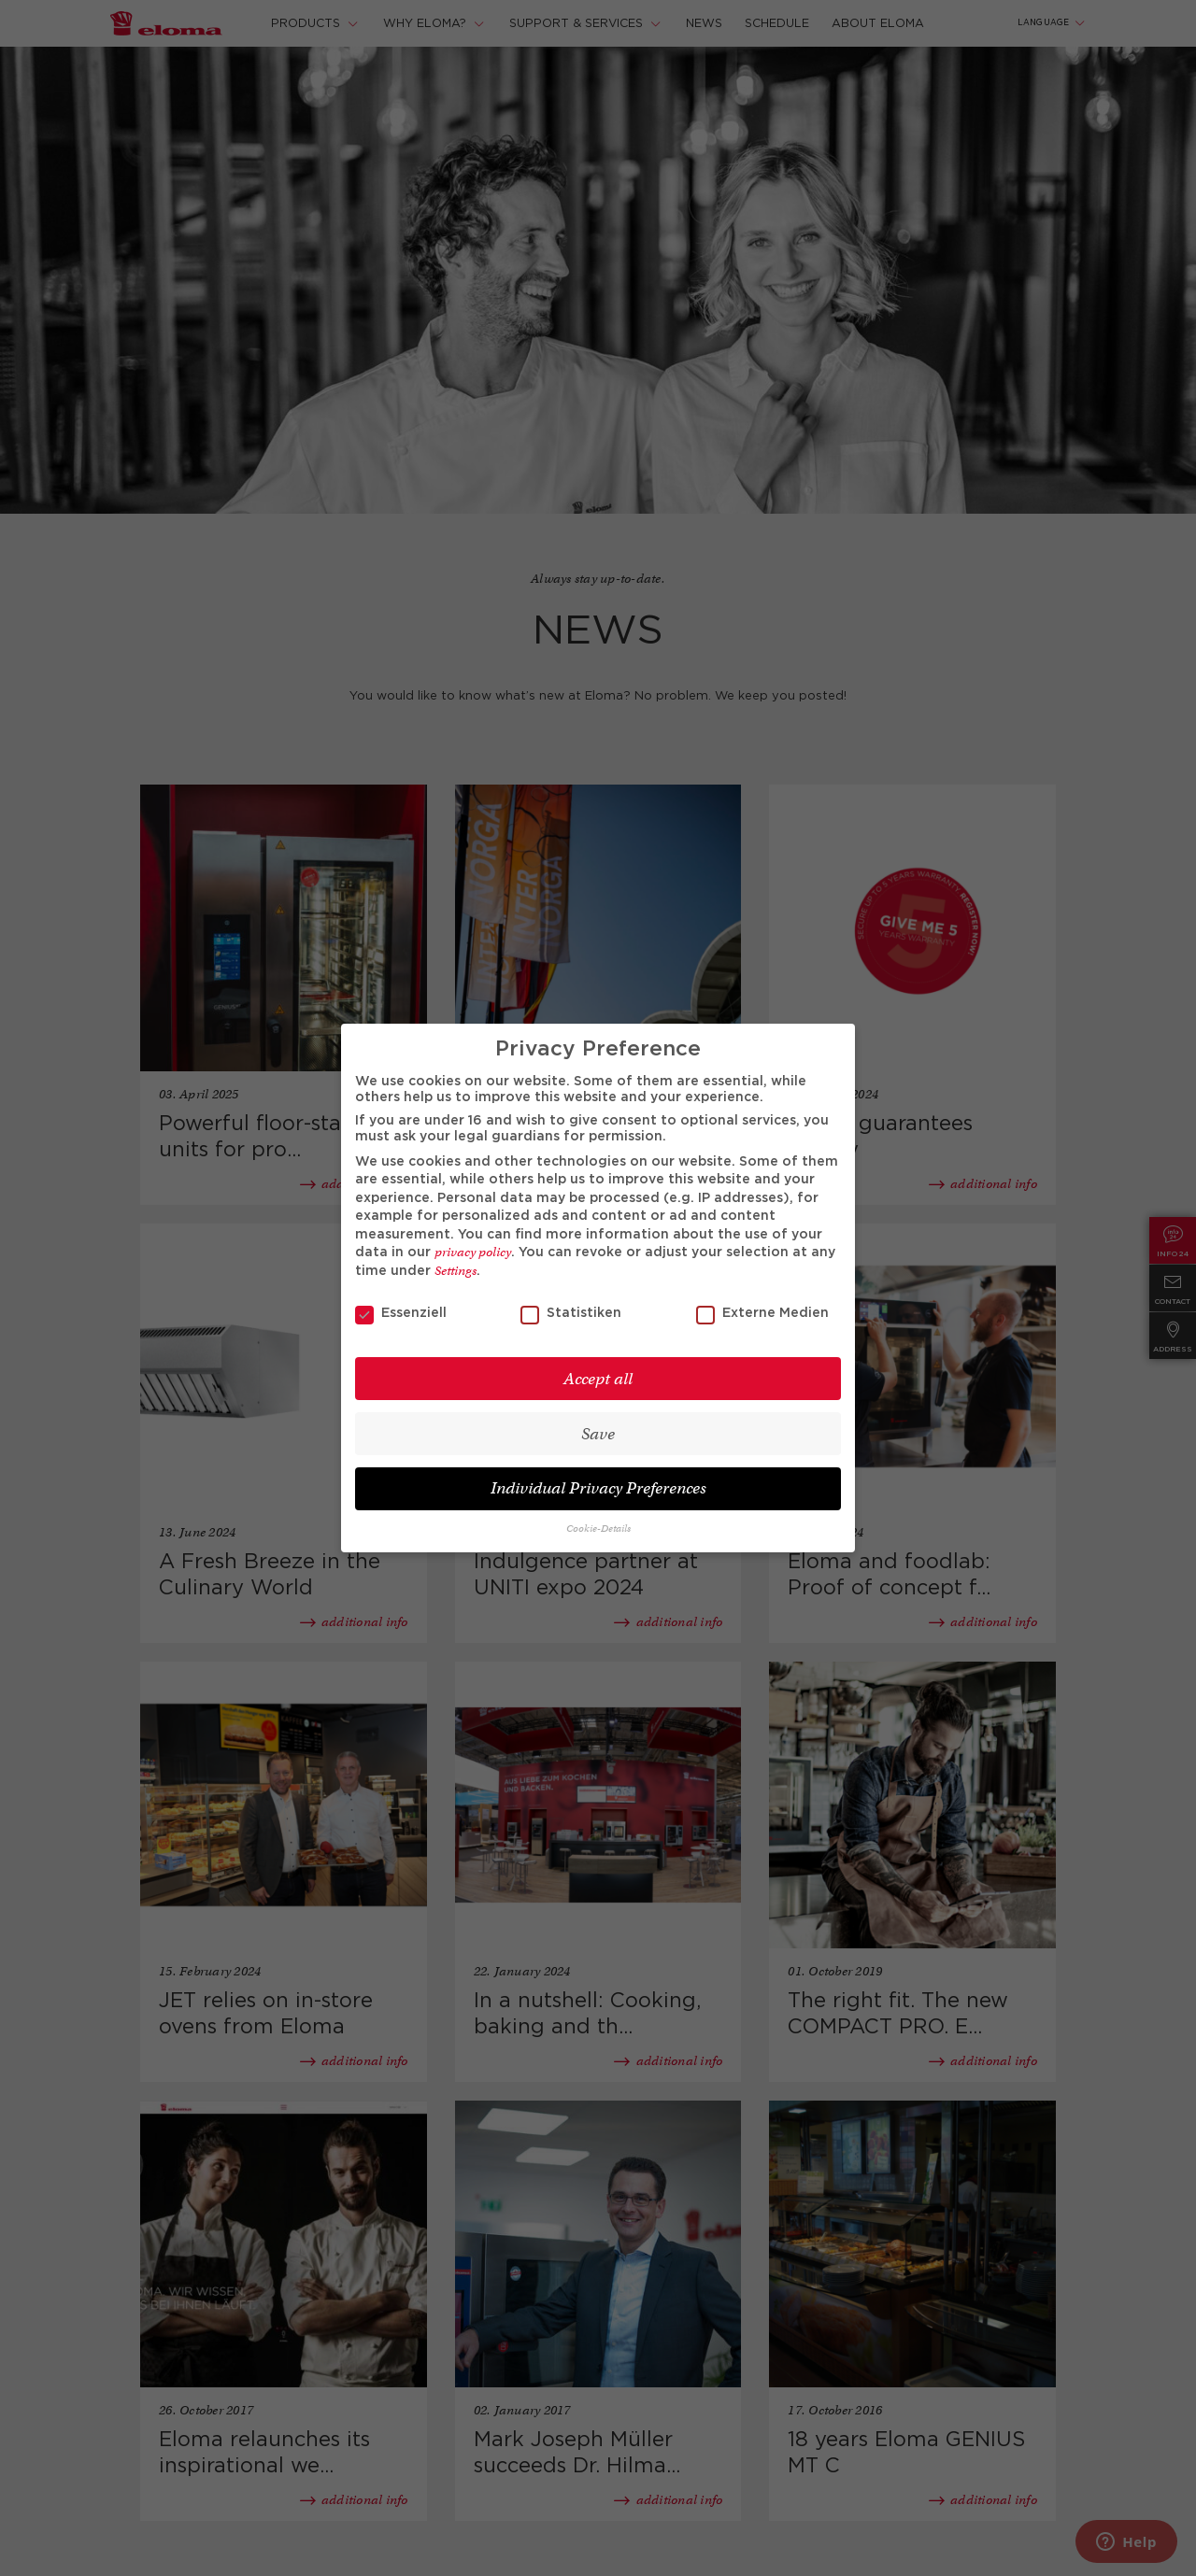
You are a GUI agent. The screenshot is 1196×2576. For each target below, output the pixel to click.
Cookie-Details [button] (598, 1528)
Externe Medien (762, 1314)
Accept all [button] (598, 1379)
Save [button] (598, 1434)
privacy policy (472, 1252)
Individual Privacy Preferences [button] (598, 1488)
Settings (455, 1271)
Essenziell (401, 1314)
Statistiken (570, 1314)
